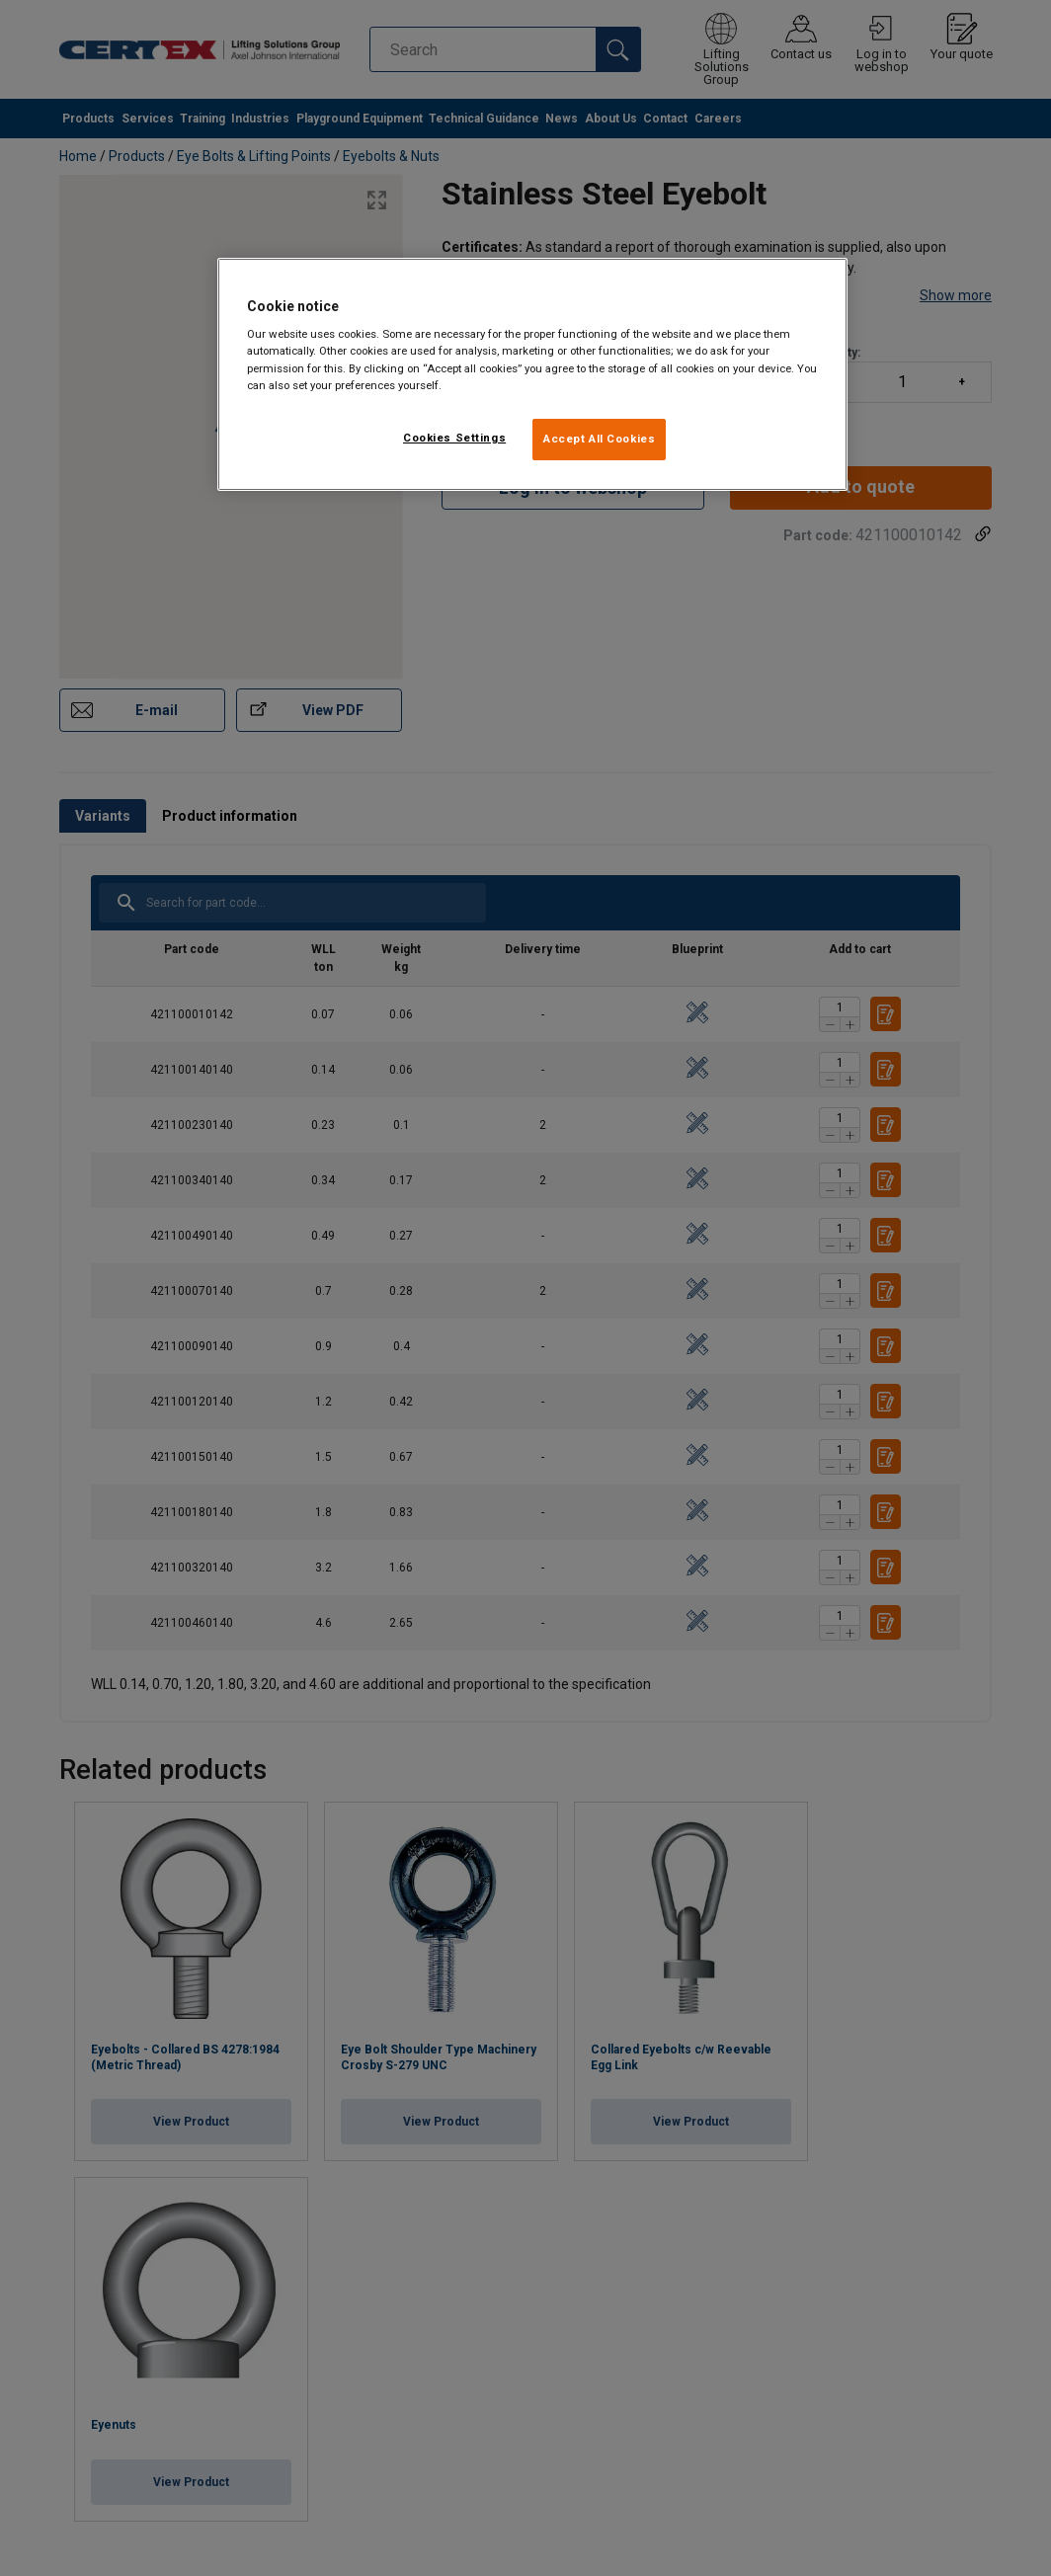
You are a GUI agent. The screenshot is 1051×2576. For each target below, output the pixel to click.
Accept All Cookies (599, 438)
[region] (532, 374)
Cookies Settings (454, 437)
